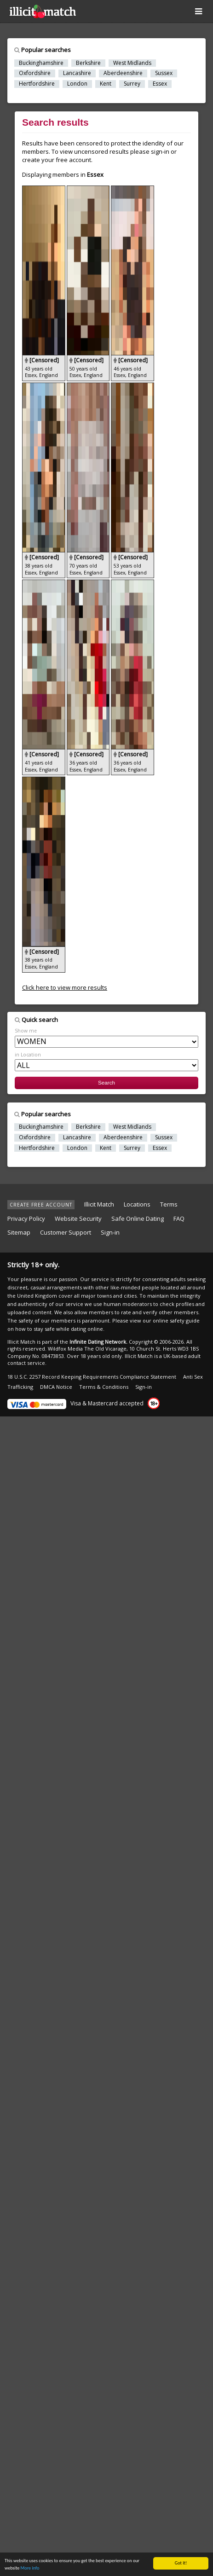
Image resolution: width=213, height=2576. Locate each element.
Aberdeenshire (123, 73)
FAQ (178, 1218)
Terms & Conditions (103, 1386)
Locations (137, 1204)
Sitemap (18, 1232)
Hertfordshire (37, 83)
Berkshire (88, 63)
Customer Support (65, 1232)
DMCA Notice (56, 1386)
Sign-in (110, 1232)
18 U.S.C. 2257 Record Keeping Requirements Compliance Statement (91, 1376)
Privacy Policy (26, 1218)
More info (30, 2568)
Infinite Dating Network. (98, 1341)
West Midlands (132, 63)
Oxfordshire (35, 73)
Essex (160, 83)
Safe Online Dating (137, 1218)
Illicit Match (99, 1204)
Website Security (78, 1218)
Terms (169, 1204)
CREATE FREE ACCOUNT (41, 1204)
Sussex (164, 73)
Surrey (132, 83)
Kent (105, 83)
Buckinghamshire (41, 63)
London (77, 83)
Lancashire (77, 73)
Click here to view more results (64, 987)
